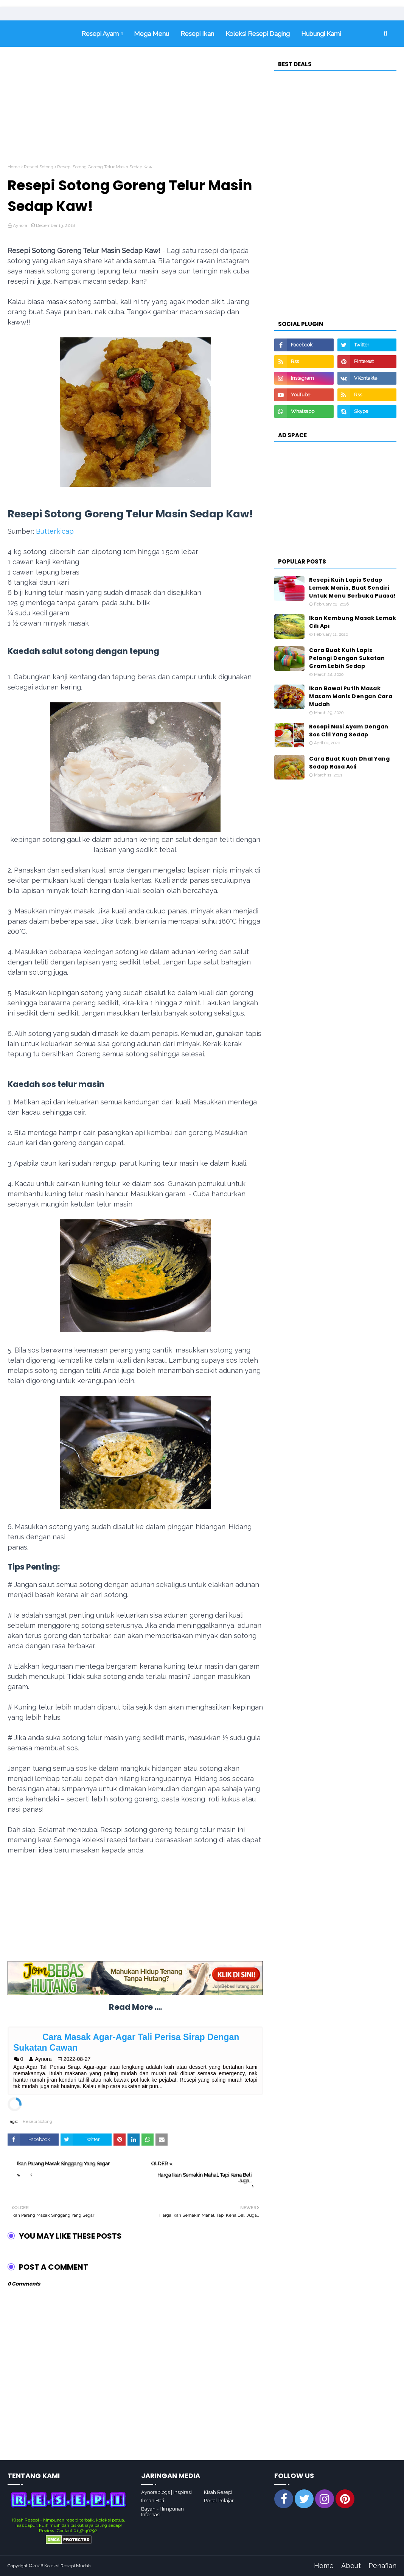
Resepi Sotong (38, 166)
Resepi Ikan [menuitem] (197, 33)
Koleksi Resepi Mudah (67, 2565)
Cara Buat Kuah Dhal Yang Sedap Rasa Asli (349, 762)
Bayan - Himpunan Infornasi (162, 2511)
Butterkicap (55, 531)
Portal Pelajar (219, 2500)
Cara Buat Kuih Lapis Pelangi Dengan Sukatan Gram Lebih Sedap (347, 658)
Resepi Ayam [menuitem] (100, 33)
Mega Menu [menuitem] (151, 33)
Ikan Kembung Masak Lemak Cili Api (352, 622)
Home (14, 166)
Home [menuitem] (42, 33)
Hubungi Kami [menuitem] (321, 33)
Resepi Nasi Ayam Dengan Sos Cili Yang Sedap (348, 730)
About (351, 2566)
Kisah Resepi (218, 2492)
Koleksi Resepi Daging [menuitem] (257, 33)
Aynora (20, 225)
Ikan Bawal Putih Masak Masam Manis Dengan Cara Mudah (351, 696)
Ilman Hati (152, 2500)
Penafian (382, 2566)
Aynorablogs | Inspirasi (166, 2492)
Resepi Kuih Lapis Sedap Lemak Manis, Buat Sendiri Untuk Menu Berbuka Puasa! (352, 587)
